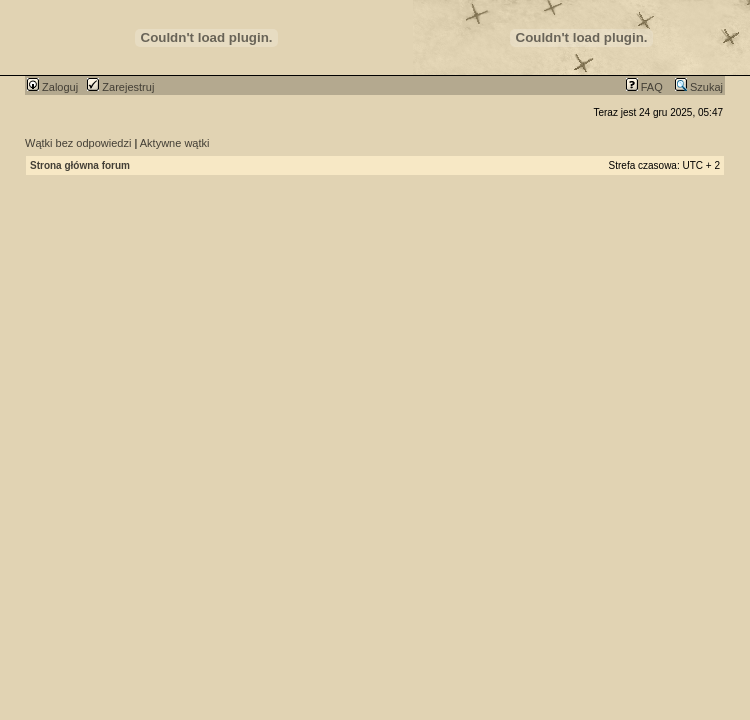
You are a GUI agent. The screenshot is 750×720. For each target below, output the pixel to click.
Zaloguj (52, 87)
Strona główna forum (80, 165)
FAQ (644, 87)
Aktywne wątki (175, 143)
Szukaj (699, 87)
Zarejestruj (120, 87)
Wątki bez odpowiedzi (78, 143)
